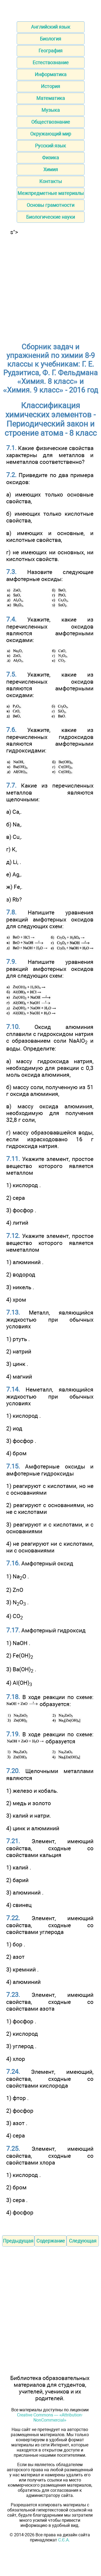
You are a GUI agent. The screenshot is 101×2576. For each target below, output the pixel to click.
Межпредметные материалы (51, 193)
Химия (50, 169)
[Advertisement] (50, 286)
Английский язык (50, 27)
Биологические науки (50, 217)
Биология (50, 39)
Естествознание (51, 62)
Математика (50, 98)
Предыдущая (18, 2241)
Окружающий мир (50, 134)
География (50, 50)
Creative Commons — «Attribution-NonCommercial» (50, 2417)
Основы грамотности (50, 205)
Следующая (82, 2241)
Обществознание (50, 122)
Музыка (50, 110)
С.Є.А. (64, 2540)
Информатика (51, 74)
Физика (50, 157)
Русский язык (50, 145)
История (50, 86)
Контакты (50, 181)
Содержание (50, 2241)
